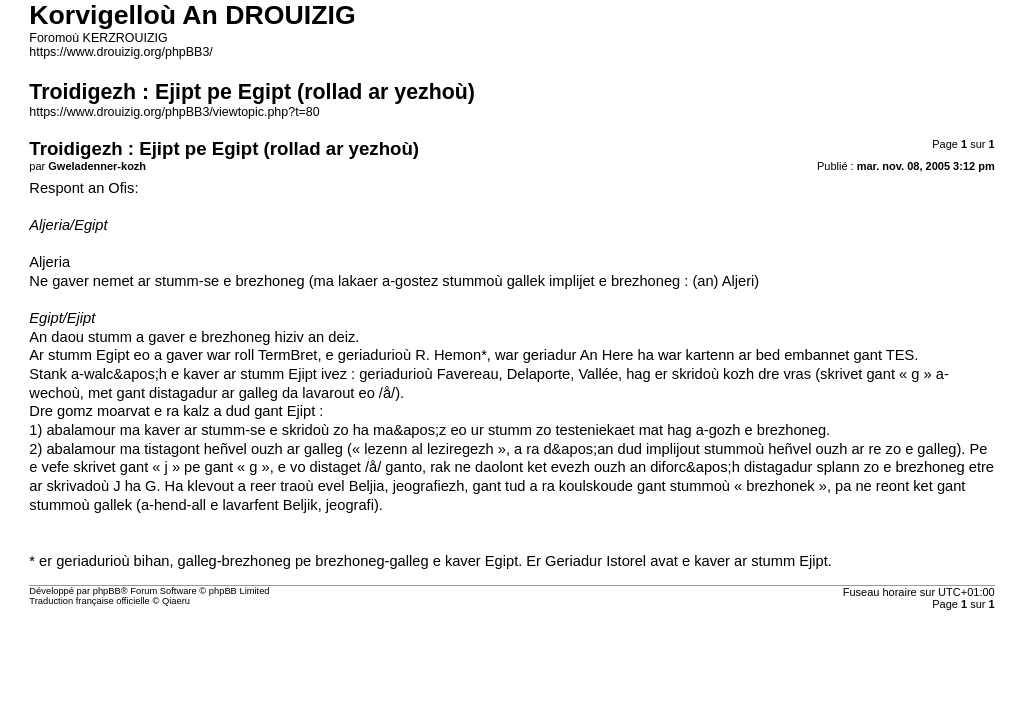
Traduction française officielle (89, 601)
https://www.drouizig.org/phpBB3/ (120, 52)
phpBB (107, 591)
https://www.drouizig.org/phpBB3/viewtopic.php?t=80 (174, 112)
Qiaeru (176, 601)
